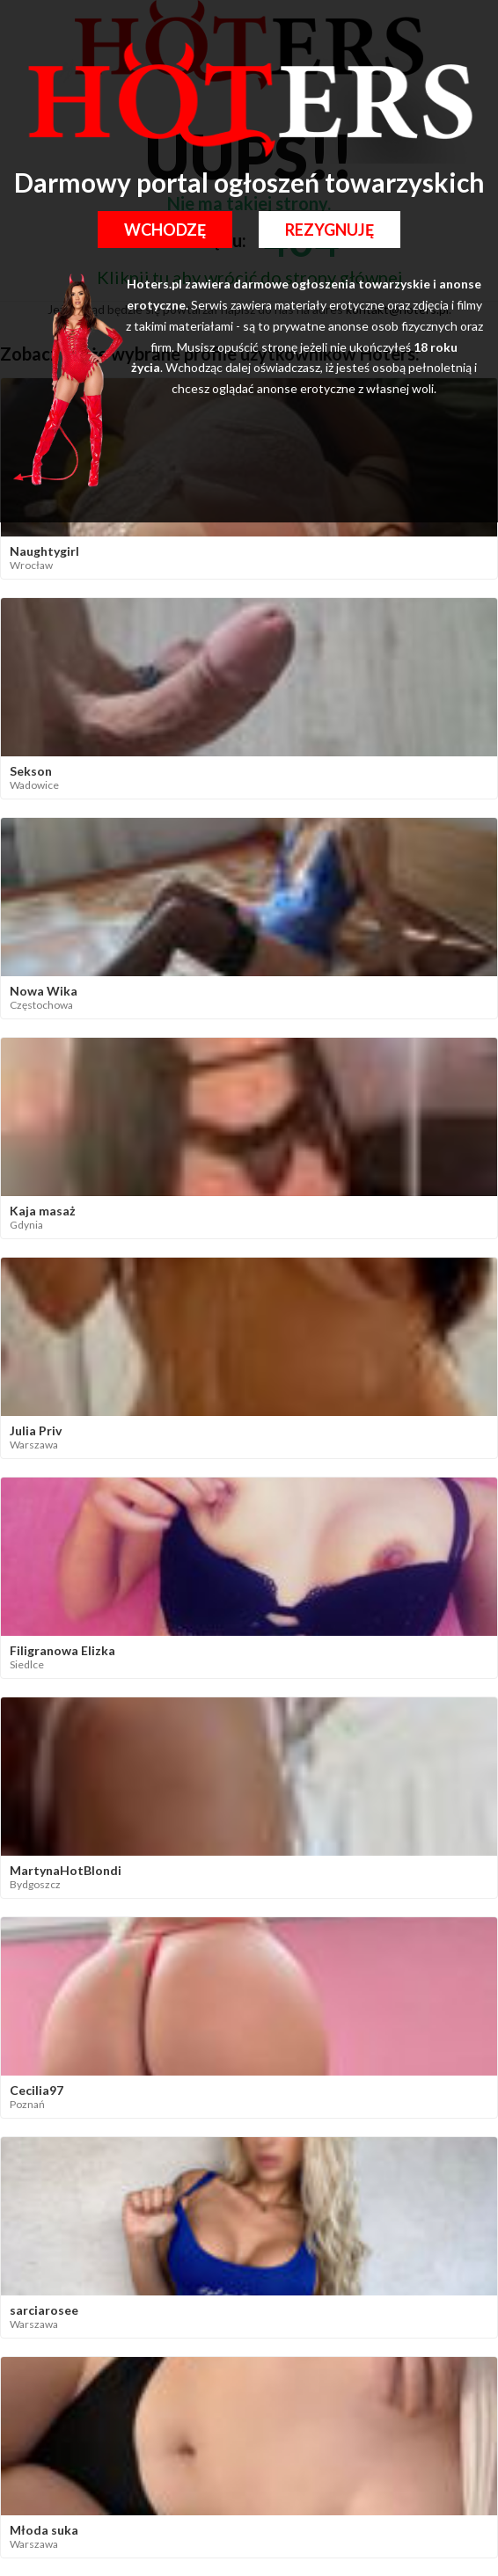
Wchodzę (165, 229)
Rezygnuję (329, 229)
